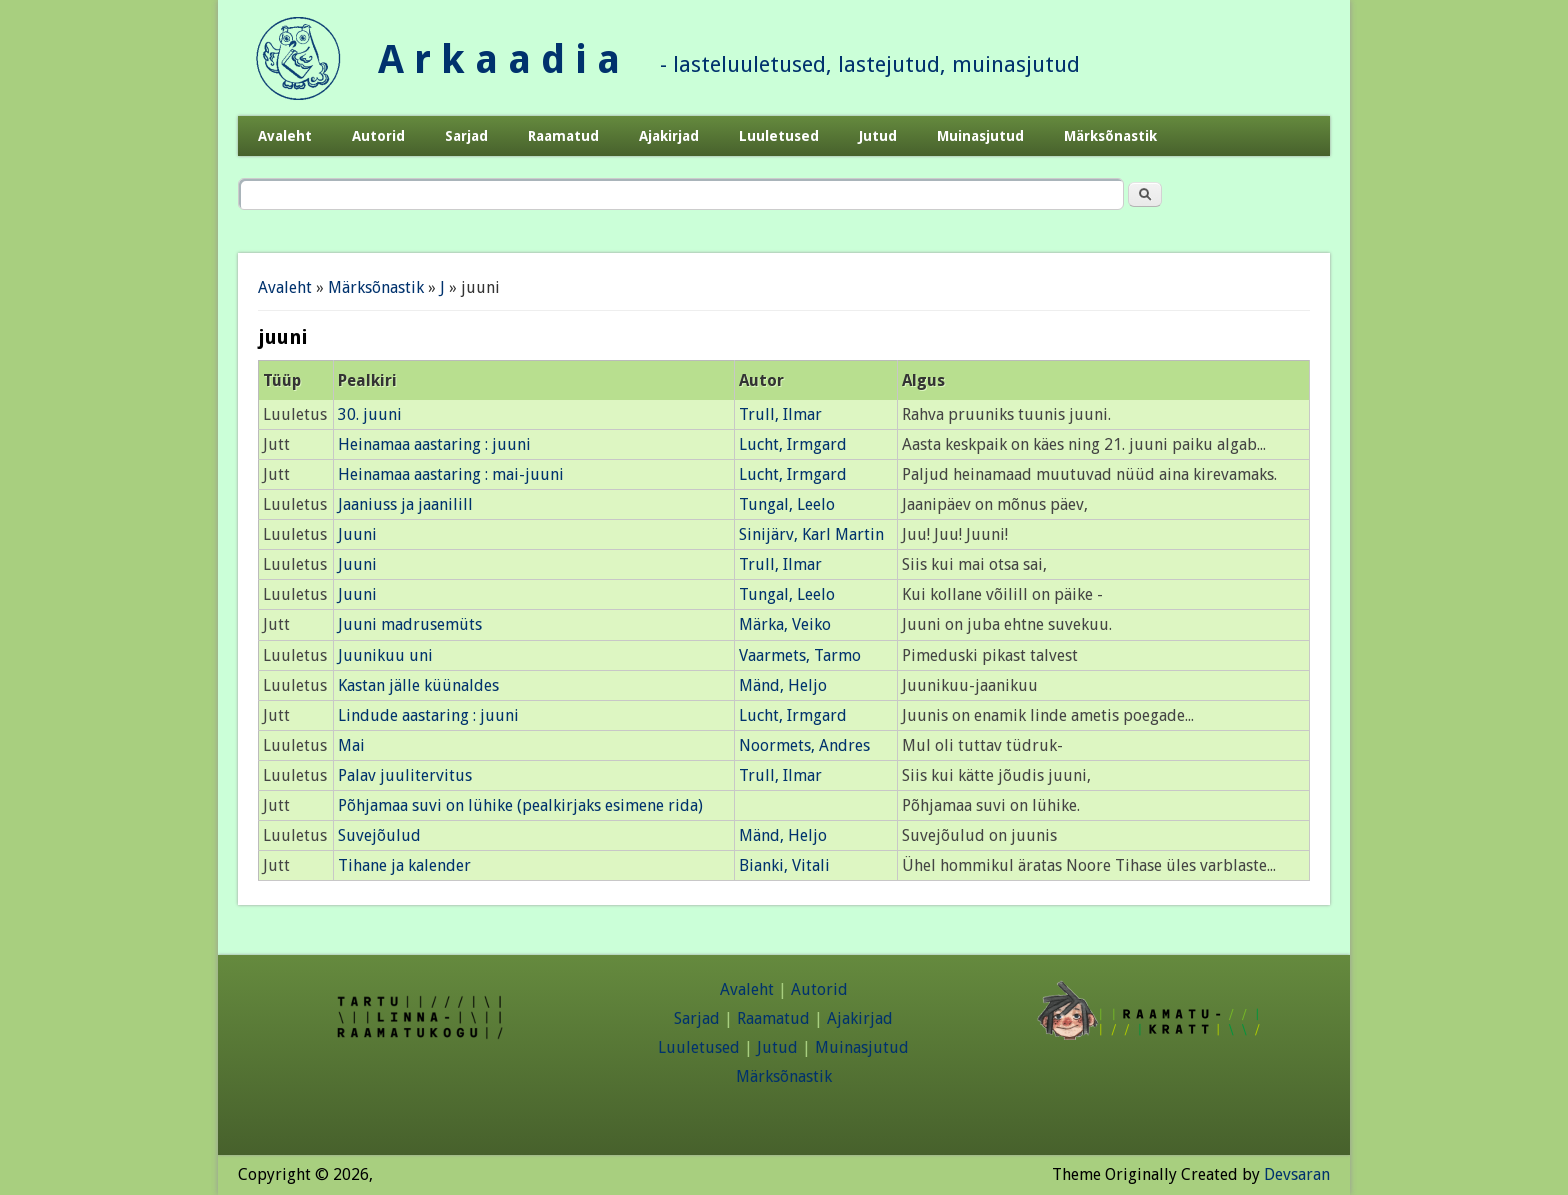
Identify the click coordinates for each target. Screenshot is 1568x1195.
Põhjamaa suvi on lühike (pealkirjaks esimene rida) (520, 805)
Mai (351, 745)
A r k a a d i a (499, 59)
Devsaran (1297, 1174)
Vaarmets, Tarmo (800, 655)
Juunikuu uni (385, 655)
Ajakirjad (669, 136)
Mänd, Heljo (783, 685)
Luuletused (779, 136)
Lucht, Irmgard (793, 444)
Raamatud (563, 136)
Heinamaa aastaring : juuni (434, 444)
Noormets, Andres (804, 745)
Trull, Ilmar (780, 414)
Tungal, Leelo (787, 504)
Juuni (357, 534)
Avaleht (285, 136)
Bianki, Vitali (784, 865)
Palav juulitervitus (405, 775)
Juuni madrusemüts (410, 624)
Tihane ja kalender (404, 865)
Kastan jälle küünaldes (418, 685)
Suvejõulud (379, 835)
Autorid (378, 136)
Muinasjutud (980, 136)
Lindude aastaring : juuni (428, 715)
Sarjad (466, 136)
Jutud (878, 136)
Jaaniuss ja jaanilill (405, 504)
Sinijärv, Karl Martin (811, 534)
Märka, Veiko (785, 624)
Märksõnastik (1110, 136)
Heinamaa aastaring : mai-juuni (451, 474)
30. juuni (370, 414)
